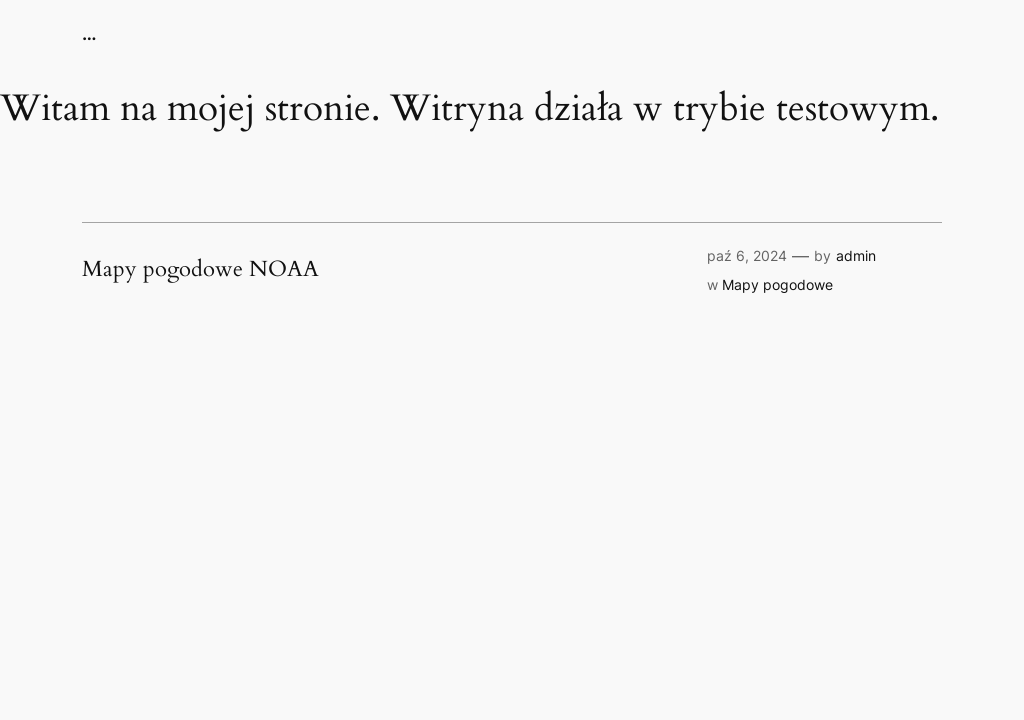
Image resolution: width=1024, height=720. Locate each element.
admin (856, 255)
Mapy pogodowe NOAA (200, 270)
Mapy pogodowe (777, 284)
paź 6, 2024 (747, 255)
